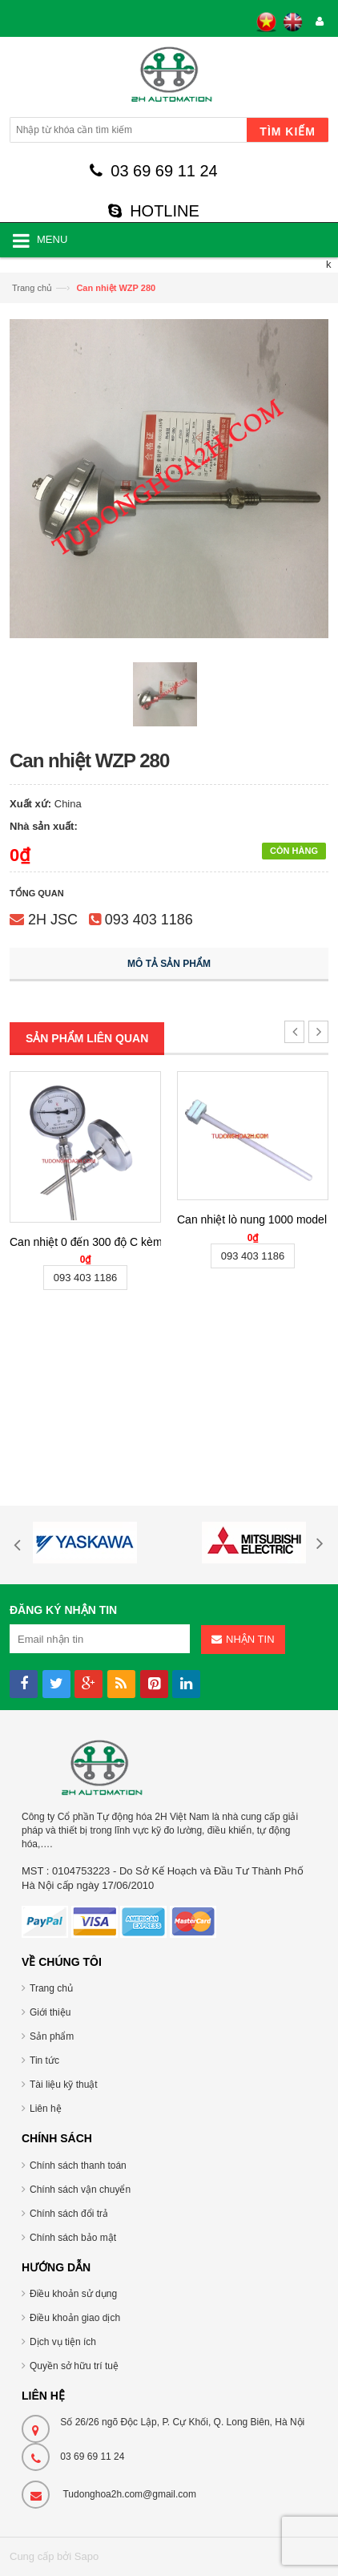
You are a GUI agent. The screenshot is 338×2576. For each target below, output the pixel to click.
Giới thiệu (50, 2012)
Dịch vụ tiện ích (63, 2342)
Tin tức (44, 2060)
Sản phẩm (52, 2036)
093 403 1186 (149, 920)
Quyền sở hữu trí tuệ (74, 2366)
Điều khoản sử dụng (73, 2293)
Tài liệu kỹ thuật (64, 2084)
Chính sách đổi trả (69, 2213)
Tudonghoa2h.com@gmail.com (129, 2494)
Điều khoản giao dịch (75, 2317)
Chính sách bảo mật (73, 2237)
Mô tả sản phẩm (169, 963)
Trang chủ (32, 288)
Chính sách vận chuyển (80, 2189)
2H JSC (53, 920)
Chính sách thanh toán (78, 2165)
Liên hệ (46, 2108)
